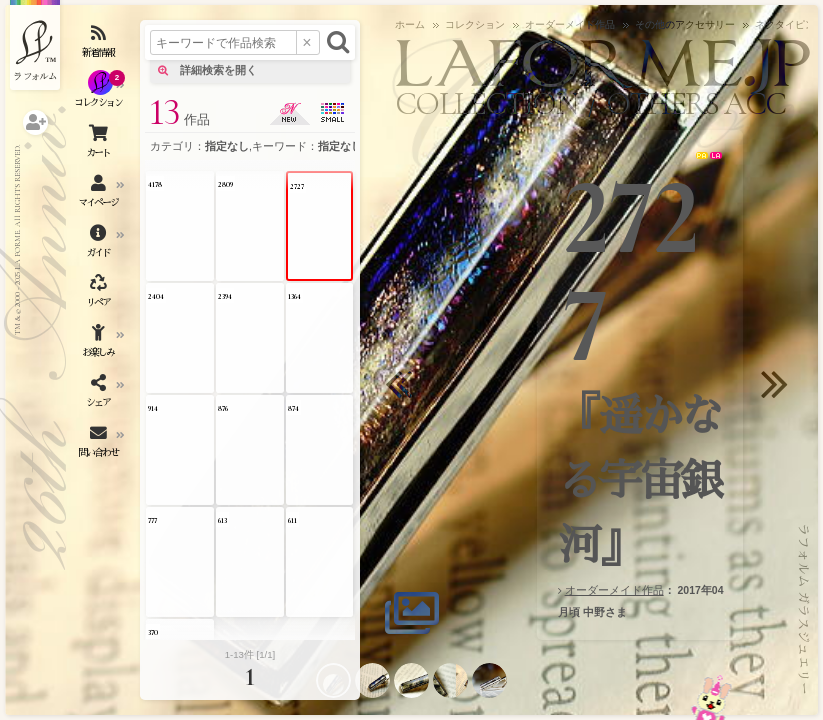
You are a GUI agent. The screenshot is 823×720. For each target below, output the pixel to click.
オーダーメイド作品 (614, 590)
